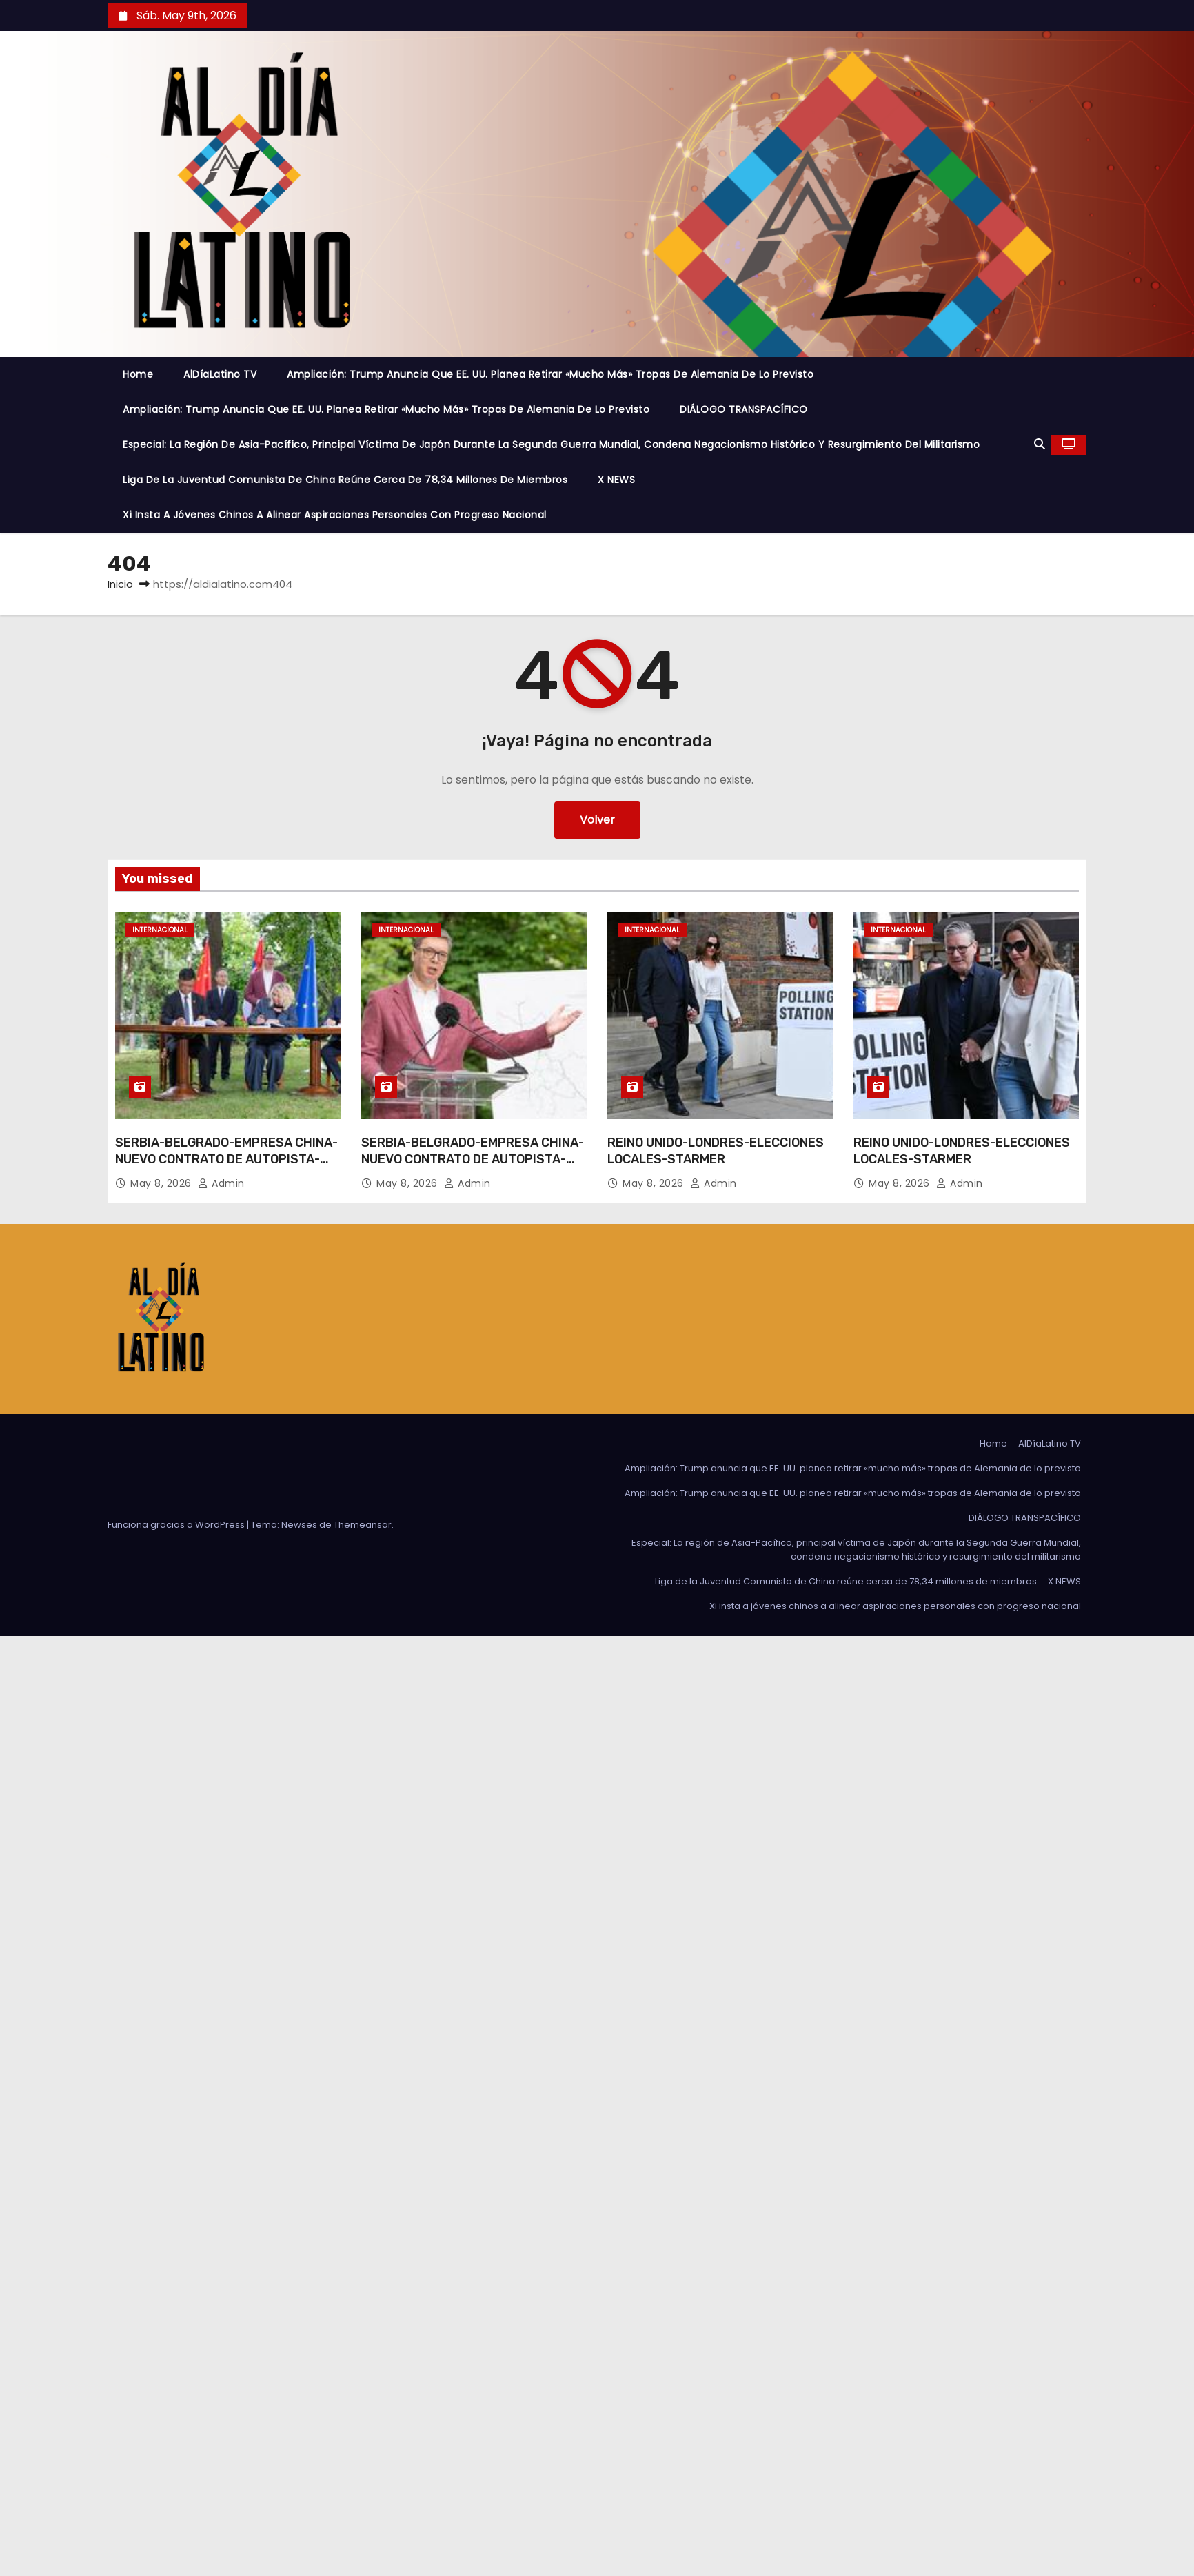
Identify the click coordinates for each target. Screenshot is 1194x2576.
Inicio (120, 584)
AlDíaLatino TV (219, 374)
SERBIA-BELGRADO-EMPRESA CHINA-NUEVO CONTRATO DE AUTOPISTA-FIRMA (226, 1159)
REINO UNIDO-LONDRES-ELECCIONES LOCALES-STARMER (715, 1151)
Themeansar (363, 1524)
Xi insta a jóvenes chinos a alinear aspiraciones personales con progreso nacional (335, 515)
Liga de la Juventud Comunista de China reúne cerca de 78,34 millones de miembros (345, 480)
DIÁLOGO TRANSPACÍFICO (744, 409)
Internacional (160, 930)
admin (221, 1183)
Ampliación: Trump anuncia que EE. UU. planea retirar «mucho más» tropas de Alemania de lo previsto (550, 374)
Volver (597, 820)
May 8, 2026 (162, 1183)
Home (138, 374)
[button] (1039, 444)
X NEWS (616, 480)
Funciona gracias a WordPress (177, 1524)
